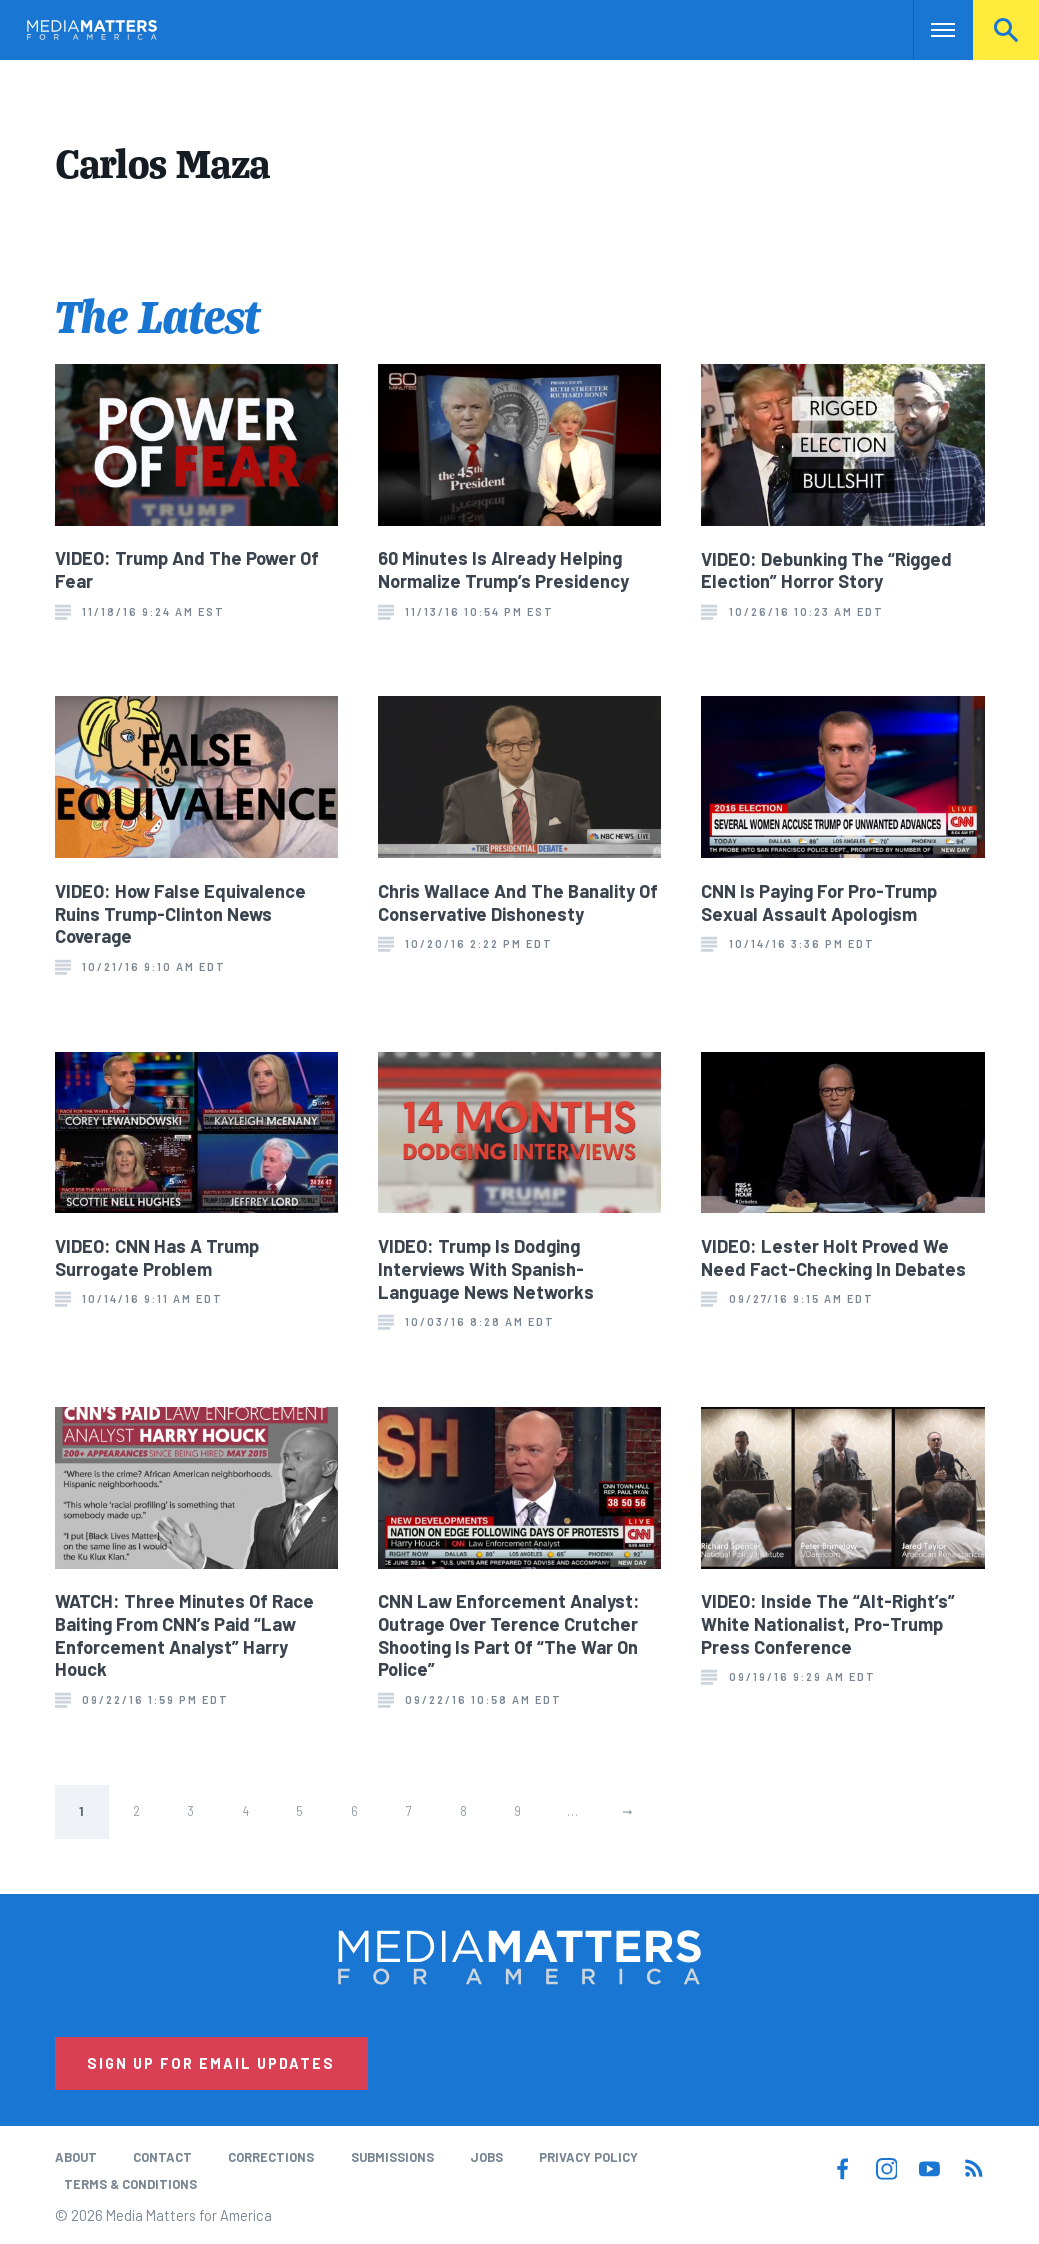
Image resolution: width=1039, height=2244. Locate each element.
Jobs (486, 2157)
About (76, 2157)
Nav (930, 30)
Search (1006, 30)
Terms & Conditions (130, 2184)
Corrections (271, 2157)
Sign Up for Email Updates (211, 2063)
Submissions (392, 2157)
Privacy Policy (588, 2157)
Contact (162, 2157)
